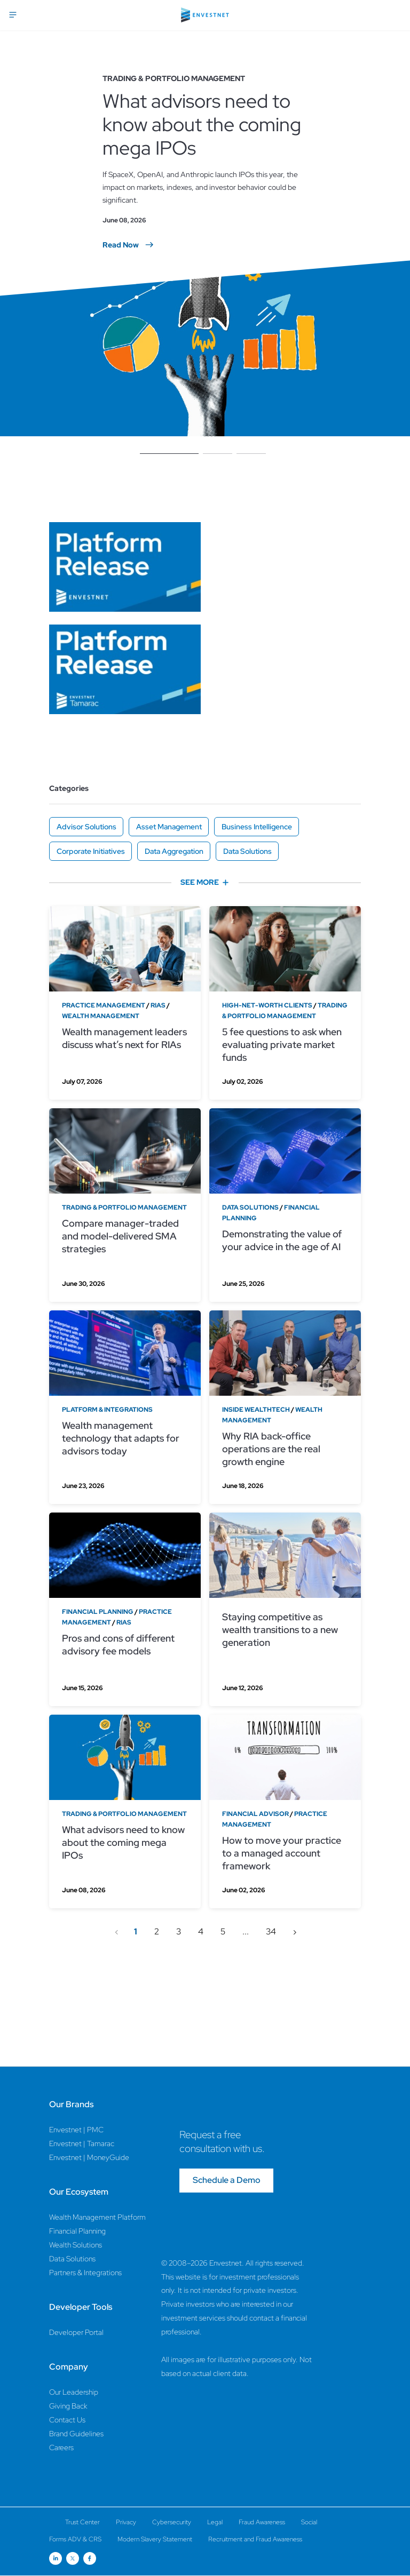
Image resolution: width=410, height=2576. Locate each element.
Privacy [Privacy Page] (126, 2522)
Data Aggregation (174, 851)
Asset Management (169, 826)
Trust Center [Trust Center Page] (82, 2522)
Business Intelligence (257, 826)
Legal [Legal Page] (215, 2522)
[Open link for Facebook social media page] (89, 2558)
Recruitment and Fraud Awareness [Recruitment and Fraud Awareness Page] (255, 2539)
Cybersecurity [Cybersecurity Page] (171, 2522)
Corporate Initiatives (91, 851)
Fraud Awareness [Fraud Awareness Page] (262, 2522)
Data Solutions (247, 851)
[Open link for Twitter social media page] (72, 2558)
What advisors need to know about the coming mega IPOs (201, 124)
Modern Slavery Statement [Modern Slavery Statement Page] (154, 2539)
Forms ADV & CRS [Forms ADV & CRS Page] (75, 2539)
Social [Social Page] (309, 2522)
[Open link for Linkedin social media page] (55, 2558)
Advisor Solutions (86, 826)
